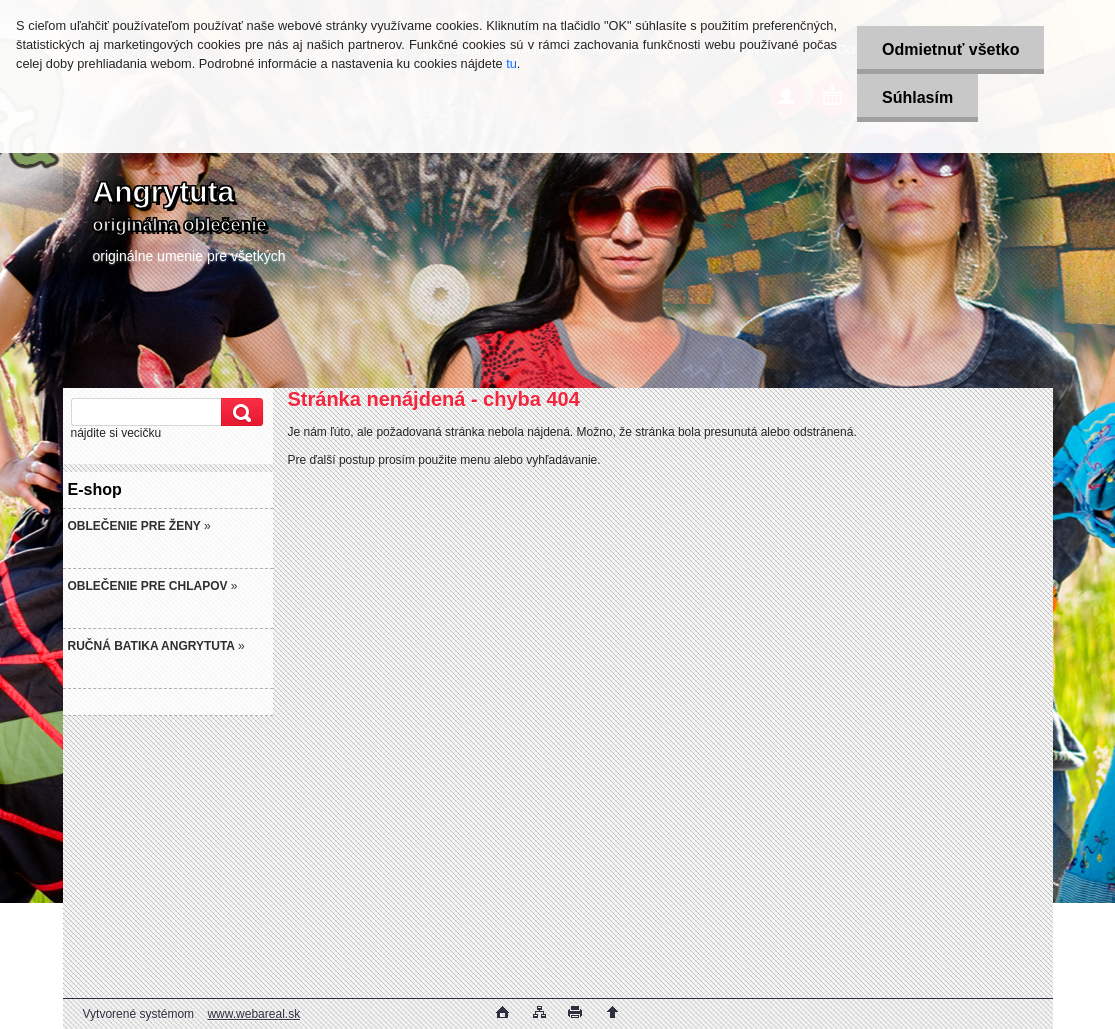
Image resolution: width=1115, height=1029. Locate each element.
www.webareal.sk (253, 1014)
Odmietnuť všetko (950, 49)
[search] (239, 412)
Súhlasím (917, 97)
